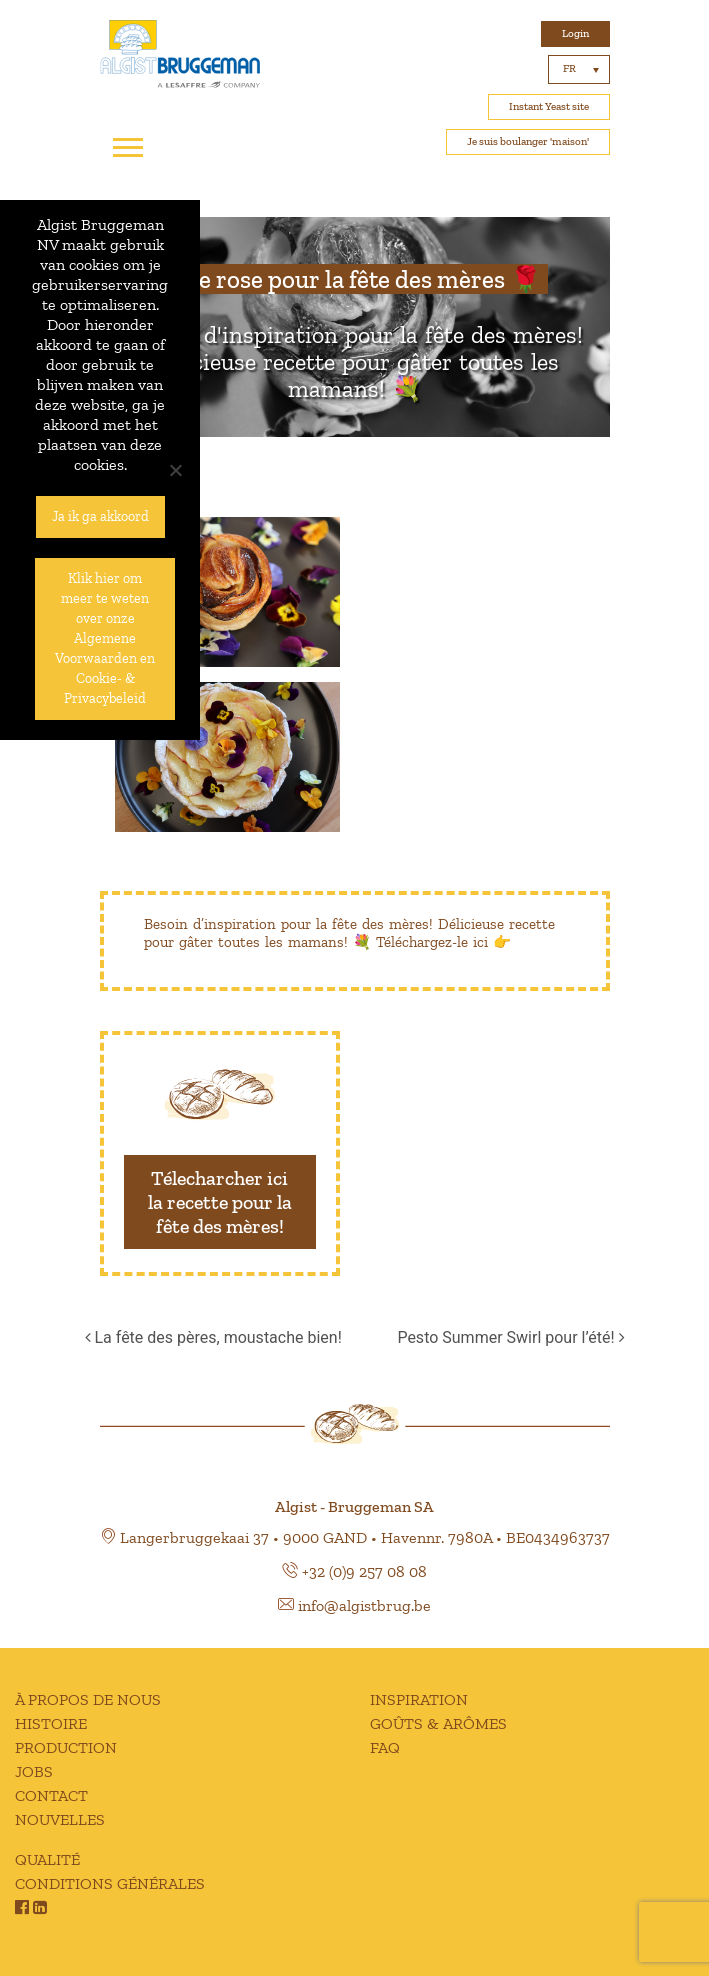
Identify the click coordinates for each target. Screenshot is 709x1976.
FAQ (385, 1747)
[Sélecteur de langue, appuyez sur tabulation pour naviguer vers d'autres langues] (579, 69)
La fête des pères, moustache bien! (213, 1337)
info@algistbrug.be (364, 1605)
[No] (175, 470)
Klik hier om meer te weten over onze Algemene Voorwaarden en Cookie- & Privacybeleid (105, 638)
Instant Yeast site (549, 106)
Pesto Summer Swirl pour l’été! (510, 1337)
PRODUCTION (66, 1747)
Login (575, 33)
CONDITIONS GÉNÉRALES (110, 1883)
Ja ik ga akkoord (100, 516)
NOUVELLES (60, 1819)
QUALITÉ (47, 1859)
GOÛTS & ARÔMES (438, 1723)
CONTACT (51, 1795)
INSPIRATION (419, 1699)
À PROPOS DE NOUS (88, 1699)
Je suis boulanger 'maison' (528, 141)
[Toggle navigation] (128, 148)
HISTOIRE (51, 1723)
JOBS (34, 1771)
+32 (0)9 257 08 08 (364, 1571)
